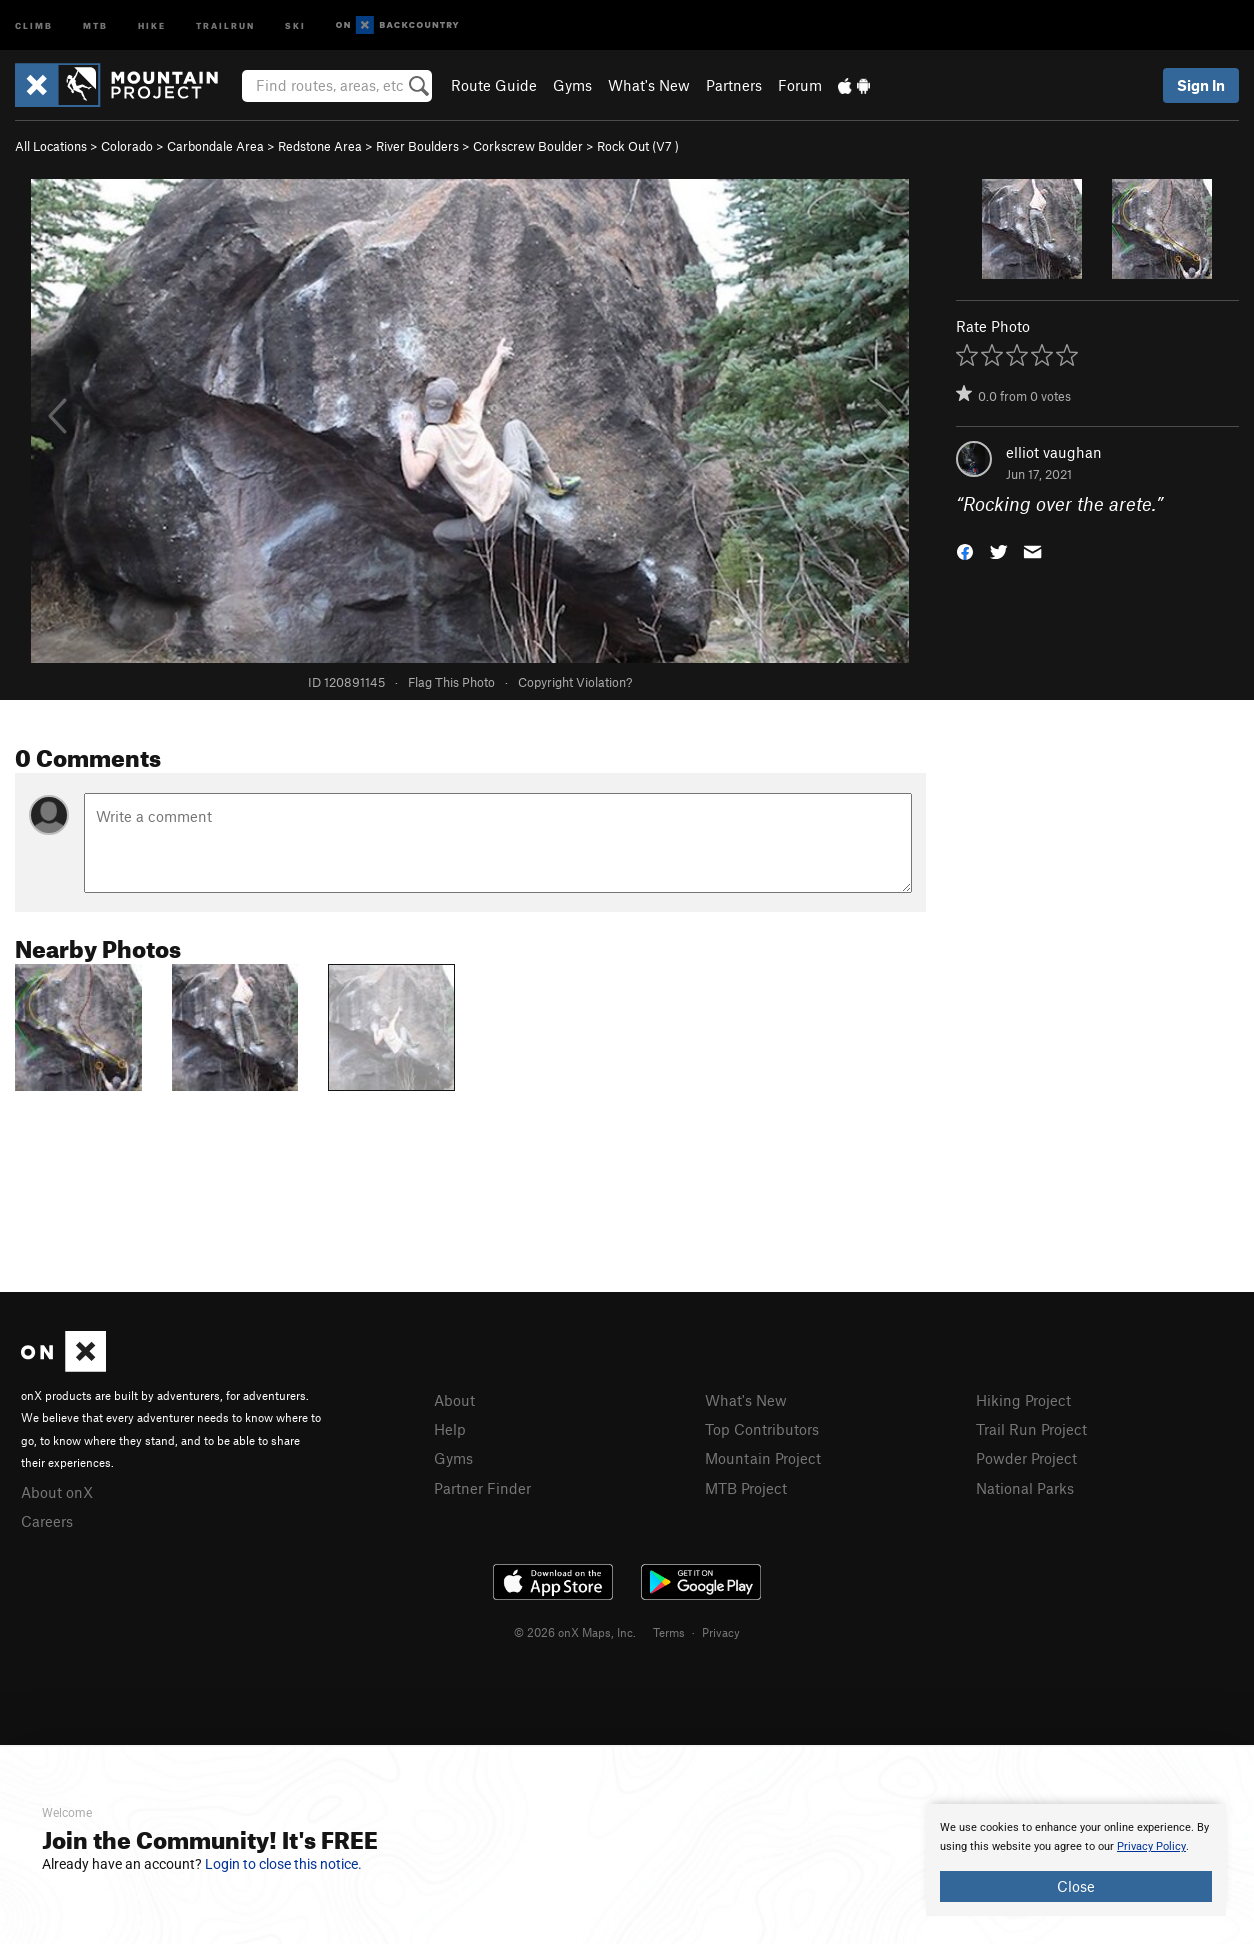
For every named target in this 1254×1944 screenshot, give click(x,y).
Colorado (127, 146)
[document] (1076, 1860)
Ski (295, 24)
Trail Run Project (1031, 1429)
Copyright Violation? (575, 682)
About (454, 1400)
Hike (152, 24)
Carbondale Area (215, 146)
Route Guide (494, 85)
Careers (47, 1521)
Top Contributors (762, 1429)
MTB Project (746, 1488)
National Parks (1025, 1488)
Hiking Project (1023, 1400)
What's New (649, 85)
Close (1076, 1886)
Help (450, 1429)
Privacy (721, 1632)
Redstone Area (320, 146)
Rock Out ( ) (638, 146)
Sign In (1201, 85)
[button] (965, 550)
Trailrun (225, 24)
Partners (734, 85)
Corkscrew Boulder (528, 146)
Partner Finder (482, 1488)
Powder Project (1026, 1458)
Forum (800, 85)
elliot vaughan (1054, 452)
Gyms (572, 85)
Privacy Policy (1151, 1846)
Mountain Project (763, 1458)
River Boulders (417, 146)
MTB (95, 24)
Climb (34, 24)
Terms (669, 1632)
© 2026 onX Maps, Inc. (575, 1632)
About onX (57, 1492)
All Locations (51, 146)
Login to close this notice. (283, 1864)
